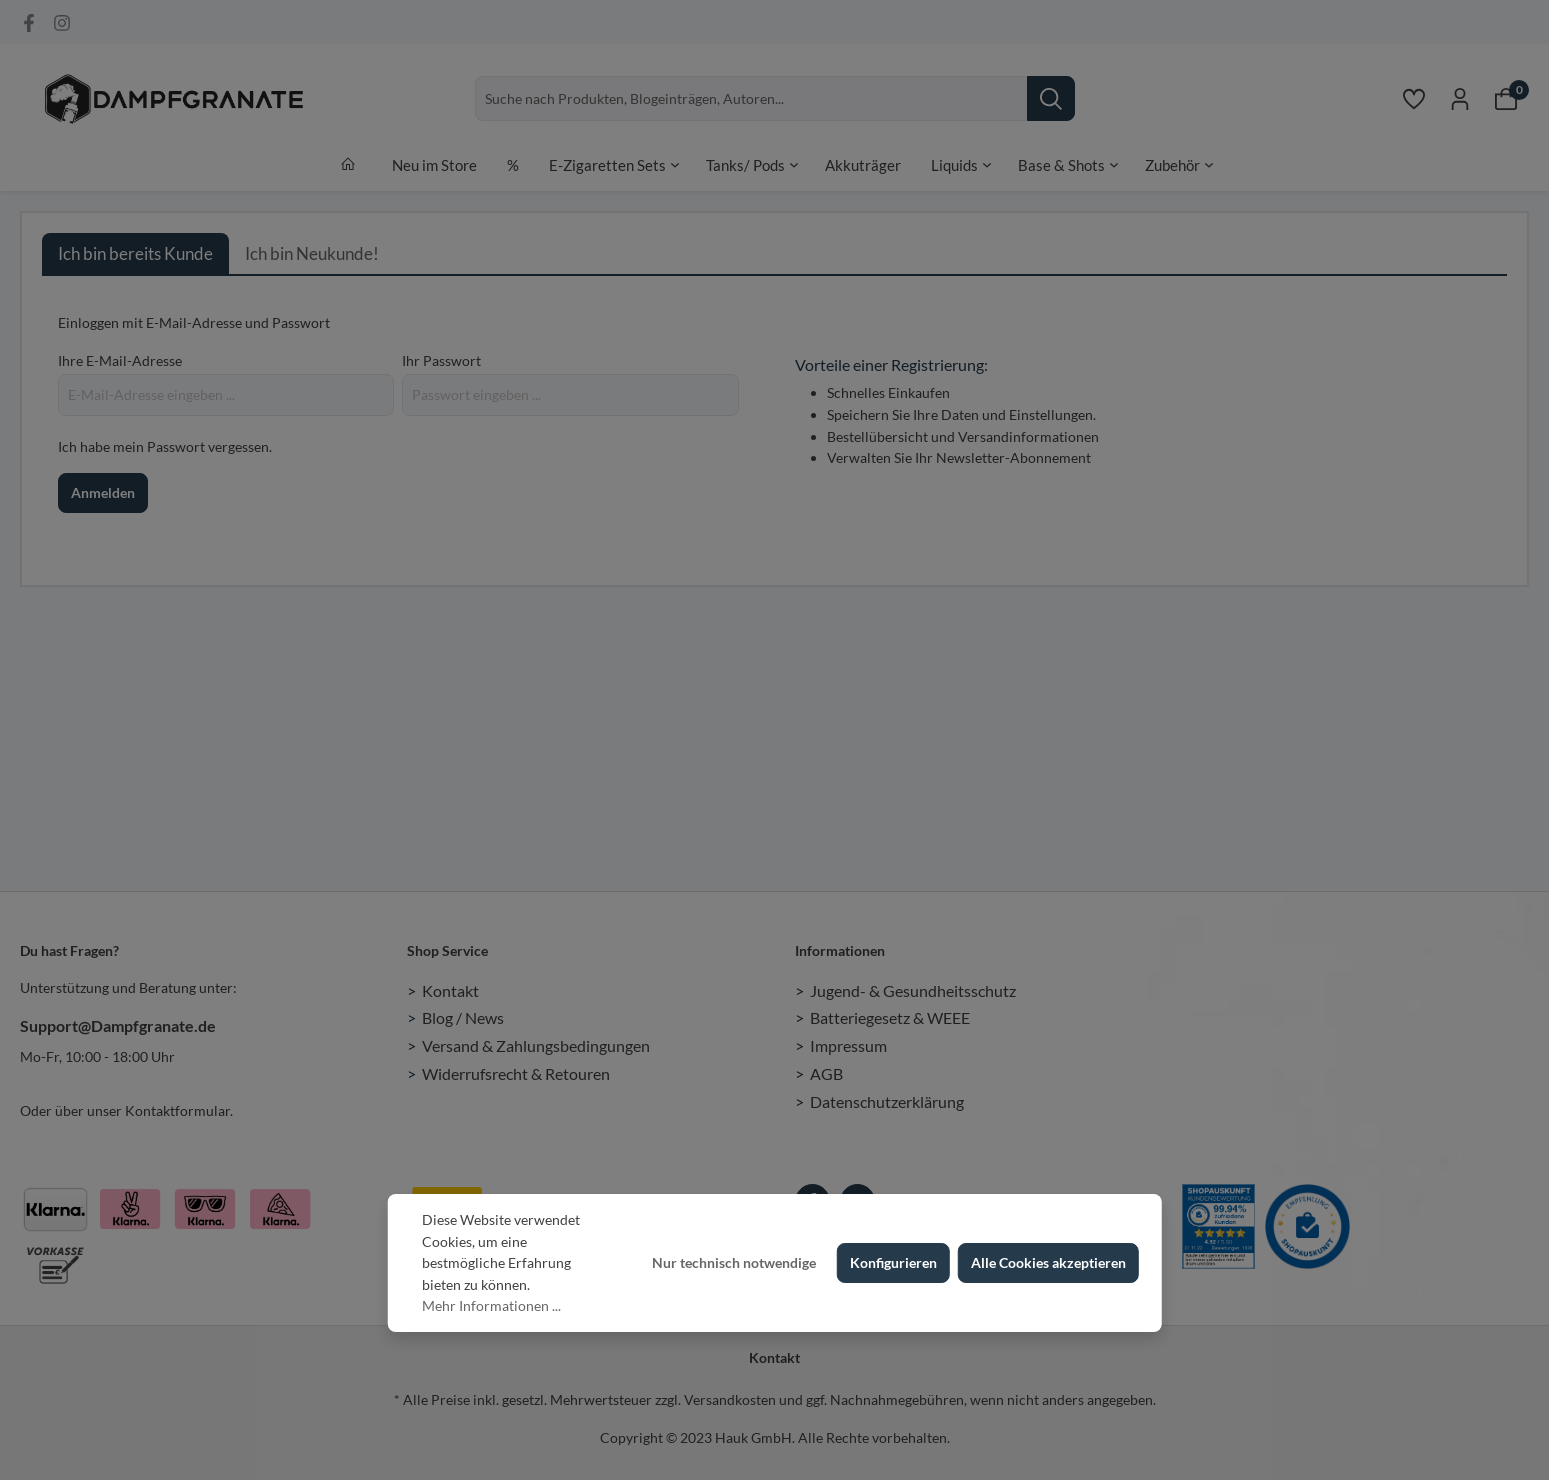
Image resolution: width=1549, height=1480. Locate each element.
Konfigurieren (893, 1262)
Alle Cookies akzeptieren (1048, 1262)
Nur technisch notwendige (734, 1262)
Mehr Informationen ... (491, 1305)
